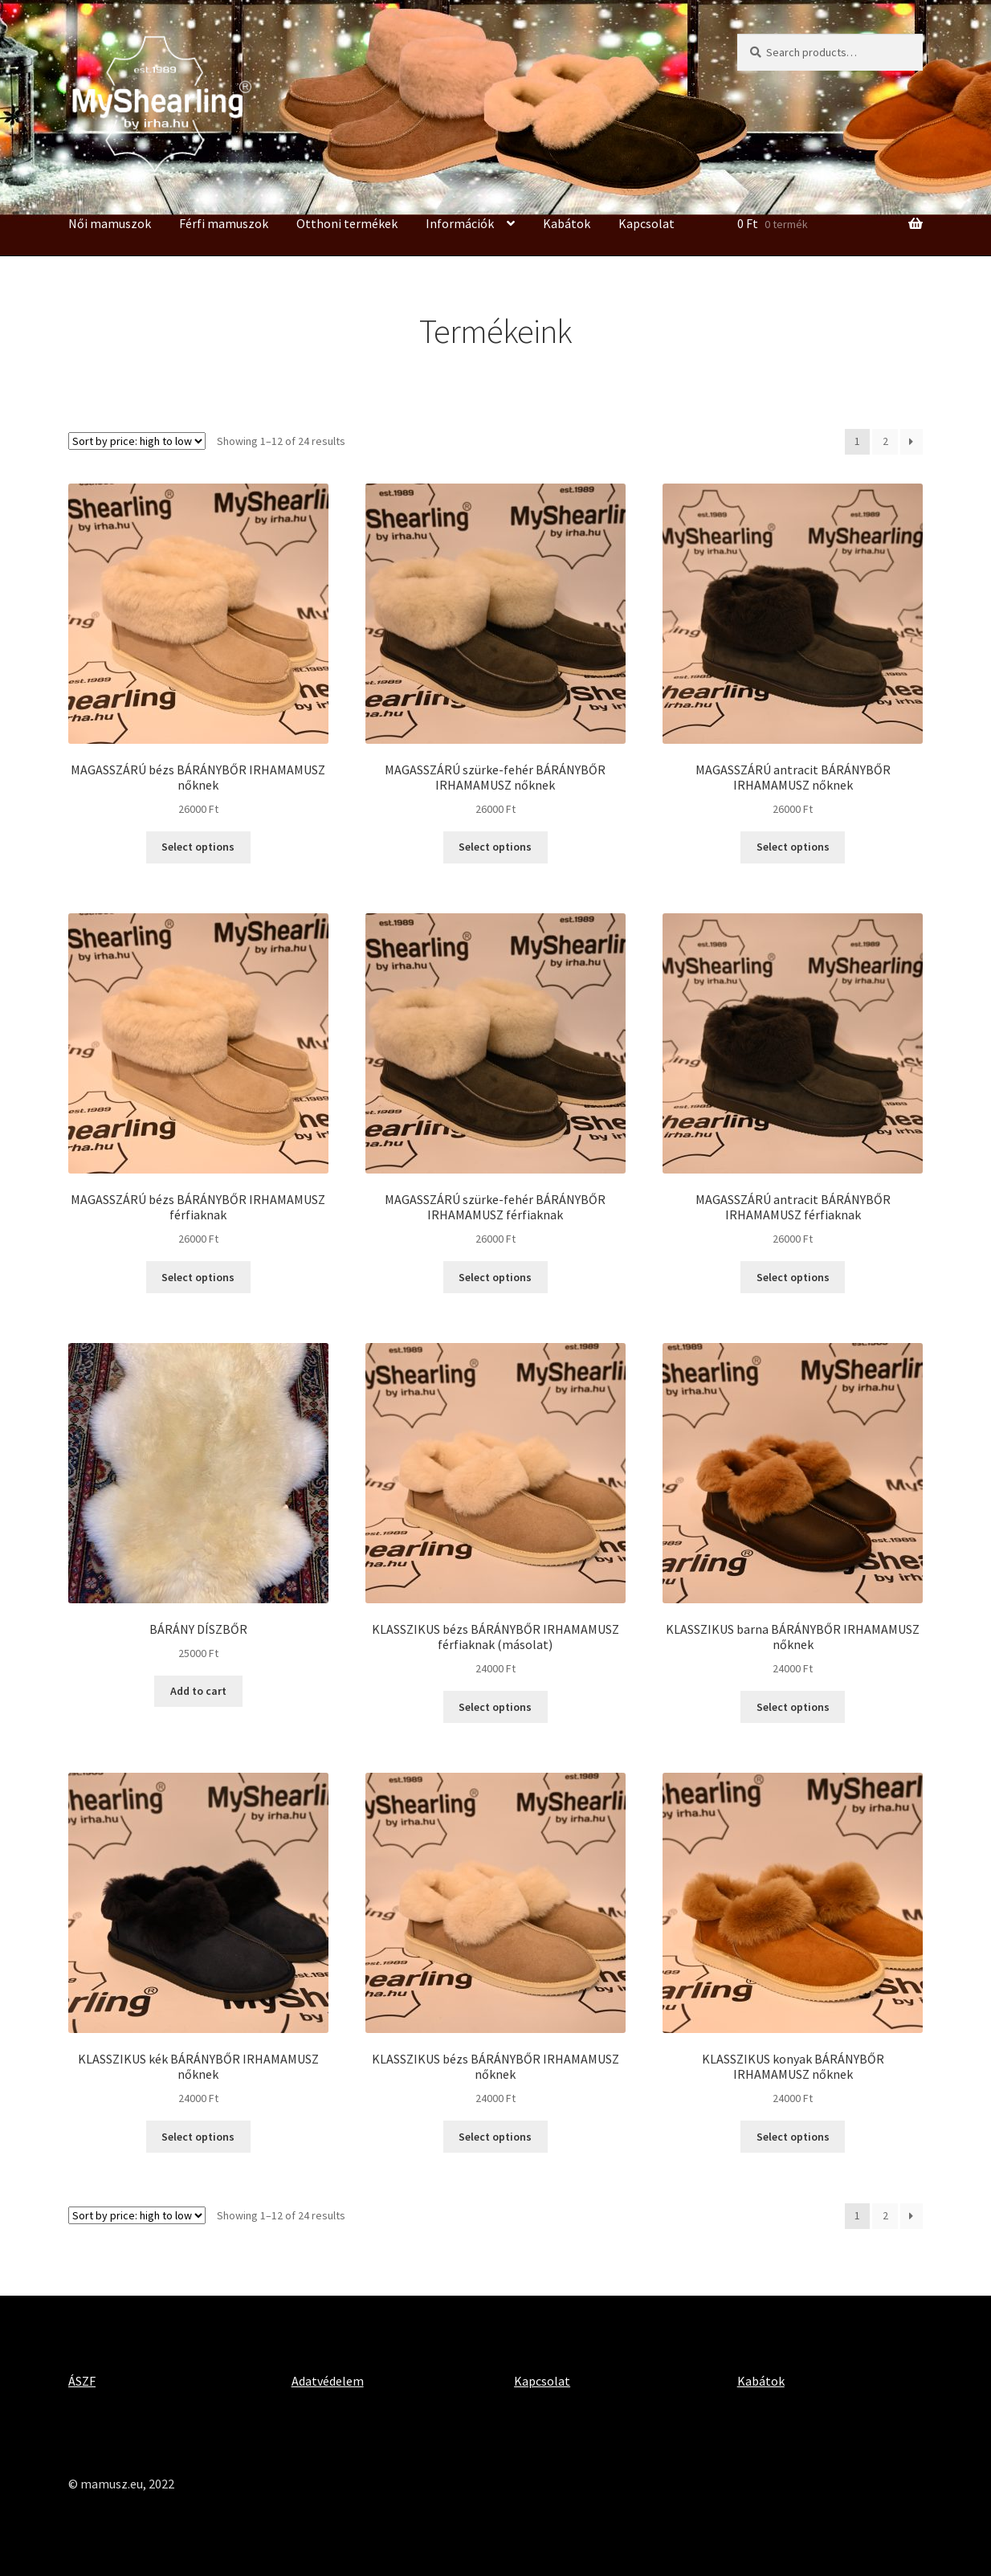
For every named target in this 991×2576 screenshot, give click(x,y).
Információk (460, 223)
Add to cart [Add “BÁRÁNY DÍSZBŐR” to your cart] (198, 1691)
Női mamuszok (109, 223)
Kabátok (566, 223)
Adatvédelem (328, 2381)
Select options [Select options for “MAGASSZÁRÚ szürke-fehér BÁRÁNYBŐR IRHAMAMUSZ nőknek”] (495, 846)
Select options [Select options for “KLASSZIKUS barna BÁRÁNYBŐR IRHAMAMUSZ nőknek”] (793, 1707)
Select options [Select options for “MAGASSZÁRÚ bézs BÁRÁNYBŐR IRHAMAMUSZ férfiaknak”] (197, 1277)
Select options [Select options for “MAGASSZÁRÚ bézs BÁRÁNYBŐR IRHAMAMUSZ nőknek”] (197, 846)
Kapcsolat (646, 223)
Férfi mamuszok (223, 223)
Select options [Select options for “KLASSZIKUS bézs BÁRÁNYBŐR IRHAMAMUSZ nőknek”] (495, 2136)
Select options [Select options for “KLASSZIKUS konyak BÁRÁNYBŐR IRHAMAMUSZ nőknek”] (793, 2136)
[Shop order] (137, 441)
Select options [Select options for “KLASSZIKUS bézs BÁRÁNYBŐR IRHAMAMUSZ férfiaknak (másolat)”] (495, 1707)
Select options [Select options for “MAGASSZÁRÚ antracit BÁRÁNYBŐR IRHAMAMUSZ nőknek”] (793, 846)
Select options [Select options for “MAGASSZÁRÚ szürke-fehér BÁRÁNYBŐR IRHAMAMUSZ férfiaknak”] (495, 1277)
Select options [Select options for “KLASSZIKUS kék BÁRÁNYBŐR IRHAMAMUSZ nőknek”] (197, 2136)
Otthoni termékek (347, 223)
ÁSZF (82, 2381)
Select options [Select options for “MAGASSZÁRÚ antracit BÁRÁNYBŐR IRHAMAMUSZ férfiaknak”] (793, 1277)
